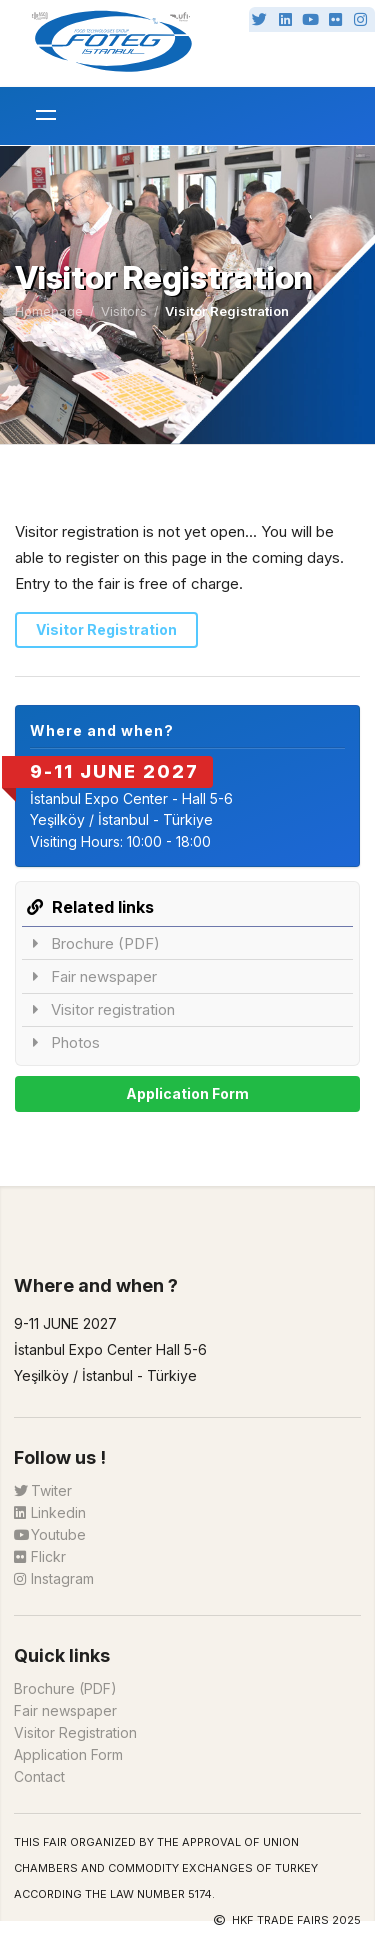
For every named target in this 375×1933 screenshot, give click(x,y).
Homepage (49, 311)
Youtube (50, 1534)
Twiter (43, 1491)
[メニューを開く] (46, 116)
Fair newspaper (94, 976)
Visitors (124, 311)
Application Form (187, 1093)
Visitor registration (103, 1009)
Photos (65, 1042)
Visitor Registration (106, 629)
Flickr (40, 1556)
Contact (39, 1776)
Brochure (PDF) (95, 943)
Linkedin (50, 1512)
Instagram (54, 1578)
